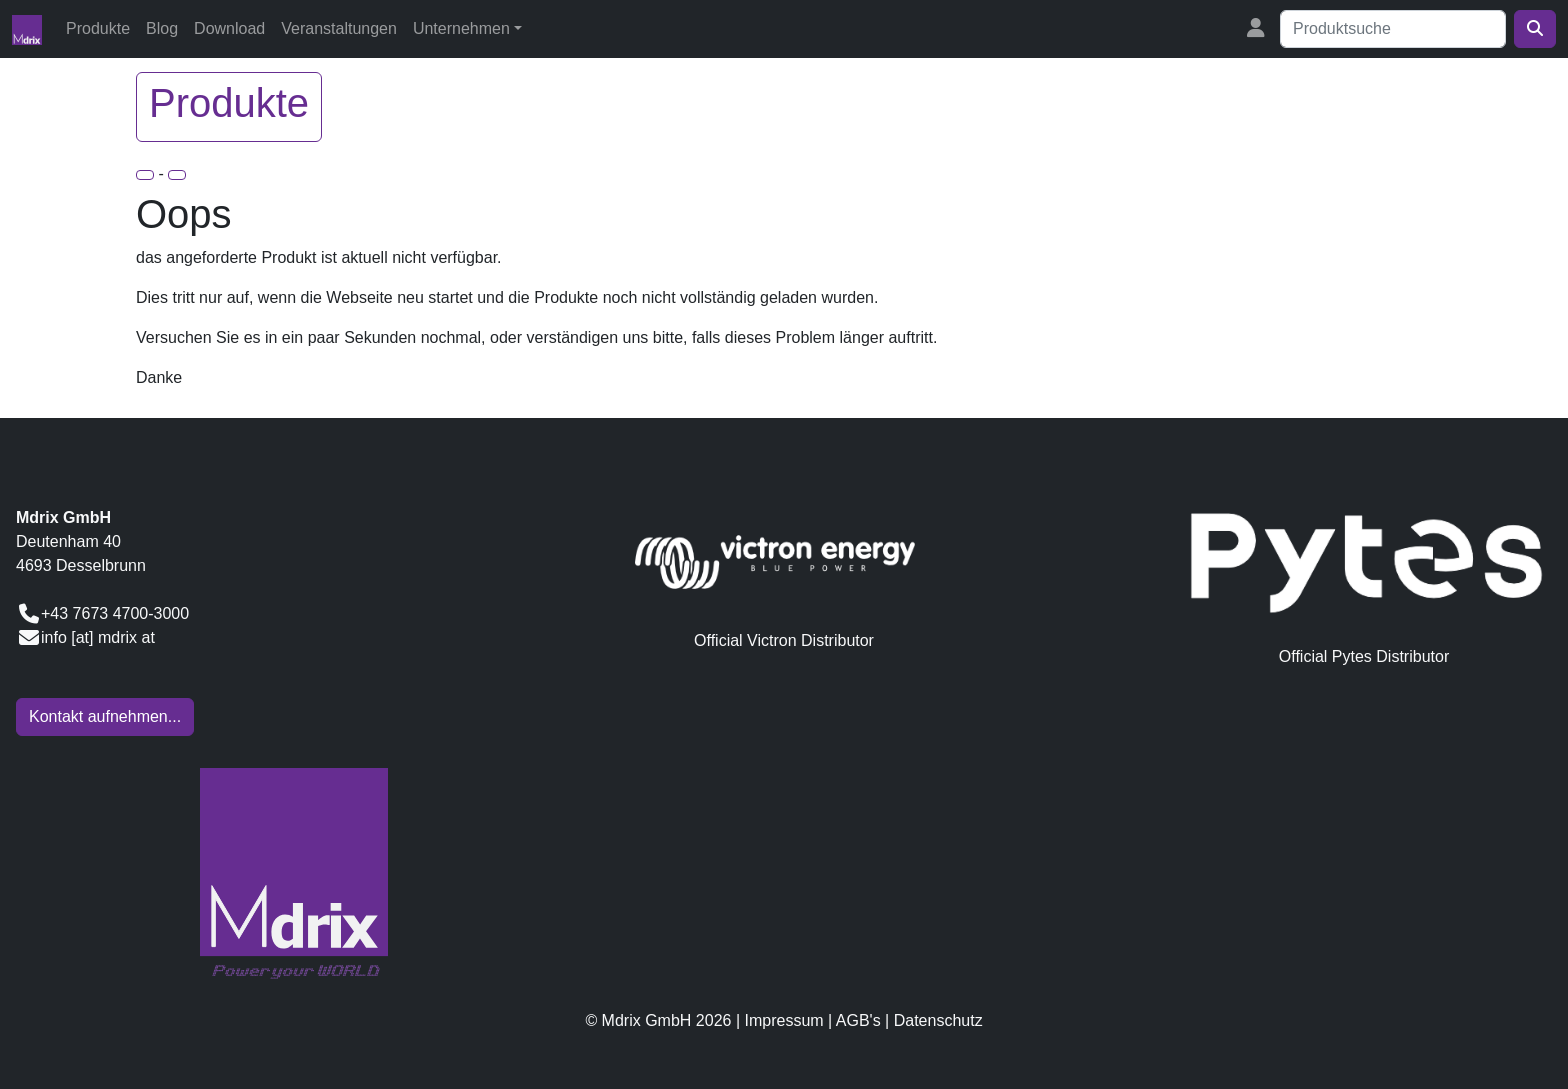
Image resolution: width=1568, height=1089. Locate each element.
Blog (162, 28)
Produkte (98, 28)
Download (229, 28)
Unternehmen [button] (461, 28)
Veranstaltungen (339, 28)
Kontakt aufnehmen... (105, 716)
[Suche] (1393, 29)
